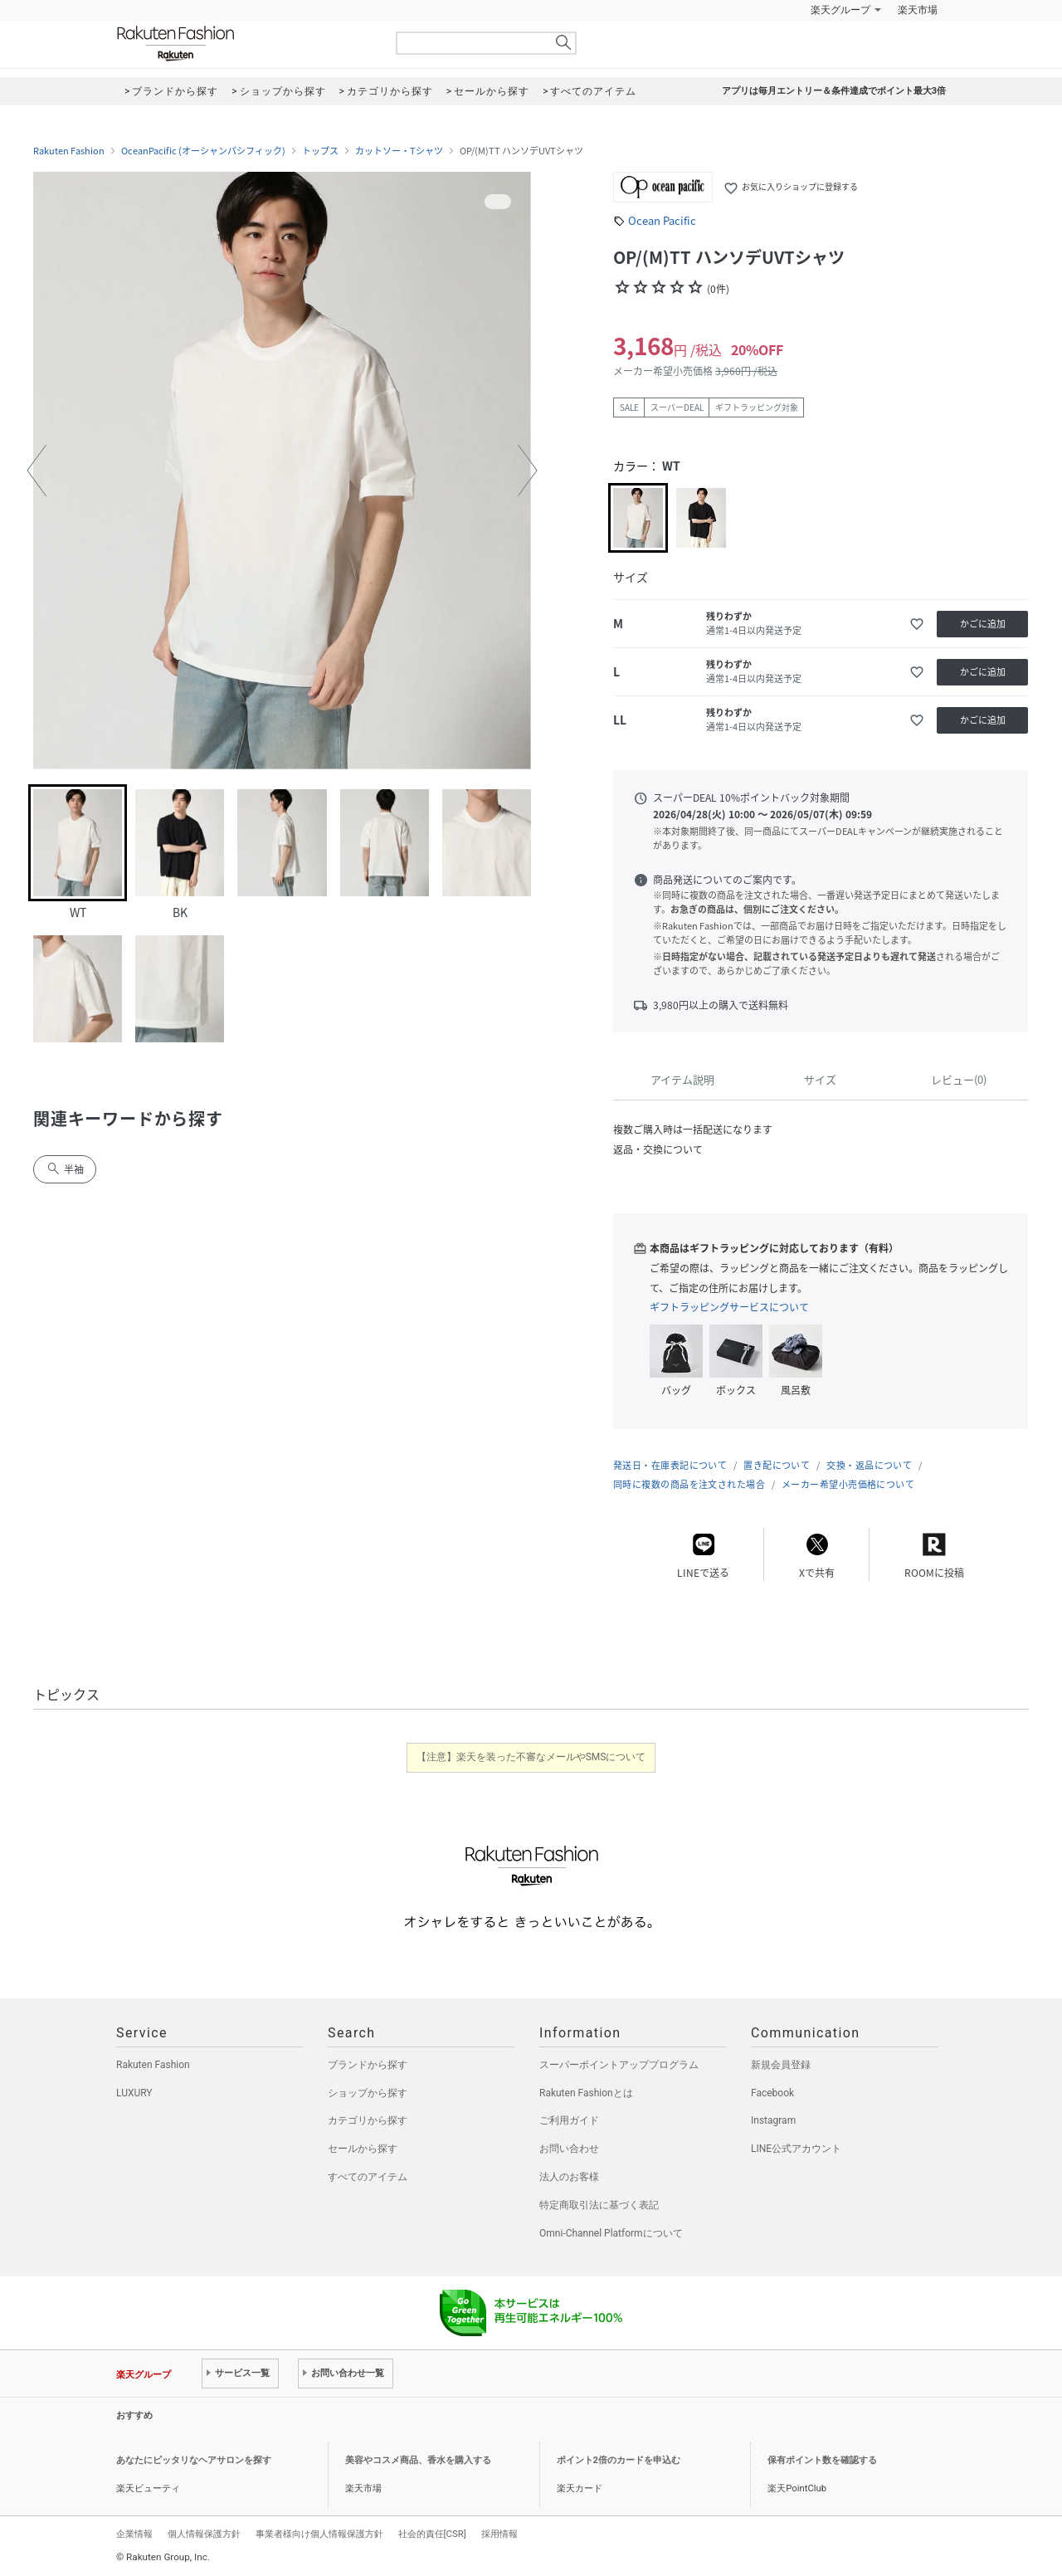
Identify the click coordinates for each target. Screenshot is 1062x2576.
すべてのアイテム (367, 2177)
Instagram (773, 2120)
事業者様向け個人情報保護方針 (319, 2533)
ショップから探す (367, 2093)
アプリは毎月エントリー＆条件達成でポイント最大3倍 (834, 90)
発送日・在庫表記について (670, 1465)
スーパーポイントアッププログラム (619, 2065)
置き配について (776, 1465)
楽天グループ (840, 10)
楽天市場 (918, 10)
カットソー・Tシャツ (399, 151)
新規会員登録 (781, 2065)
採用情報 (499, 2533)
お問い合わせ (569, 2148)
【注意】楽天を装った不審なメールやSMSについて (531, 1757)
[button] (36, 470)
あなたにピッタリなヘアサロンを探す (193, 2460)
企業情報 (134, 2533)
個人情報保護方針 (204, 2533)
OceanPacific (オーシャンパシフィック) (203, 151)
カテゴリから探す (367, 2120)
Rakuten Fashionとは (586, 2093)
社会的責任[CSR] (432, 2533)
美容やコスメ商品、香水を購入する (418, 2460)
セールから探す (362, 2148)
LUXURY (134, 2093)
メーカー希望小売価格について (848, 1484)
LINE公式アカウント (796, 2148)
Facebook (772, 2093)
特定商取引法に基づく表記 (599, 2205)
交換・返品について (869, 1465)
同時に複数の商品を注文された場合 (689, 1484)
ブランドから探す (367, 2065)
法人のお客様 (569, 2177)
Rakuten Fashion (244, 43)
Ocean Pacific (662, 220)
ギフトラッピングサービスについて (729, 1307)
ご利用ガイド (569, 2120)
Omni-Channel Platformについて (611, 2233)
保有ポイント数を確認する (822, 2460)
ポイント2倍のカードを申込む (618, 2460)
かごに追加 (983, 624)
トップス (320, 151)
